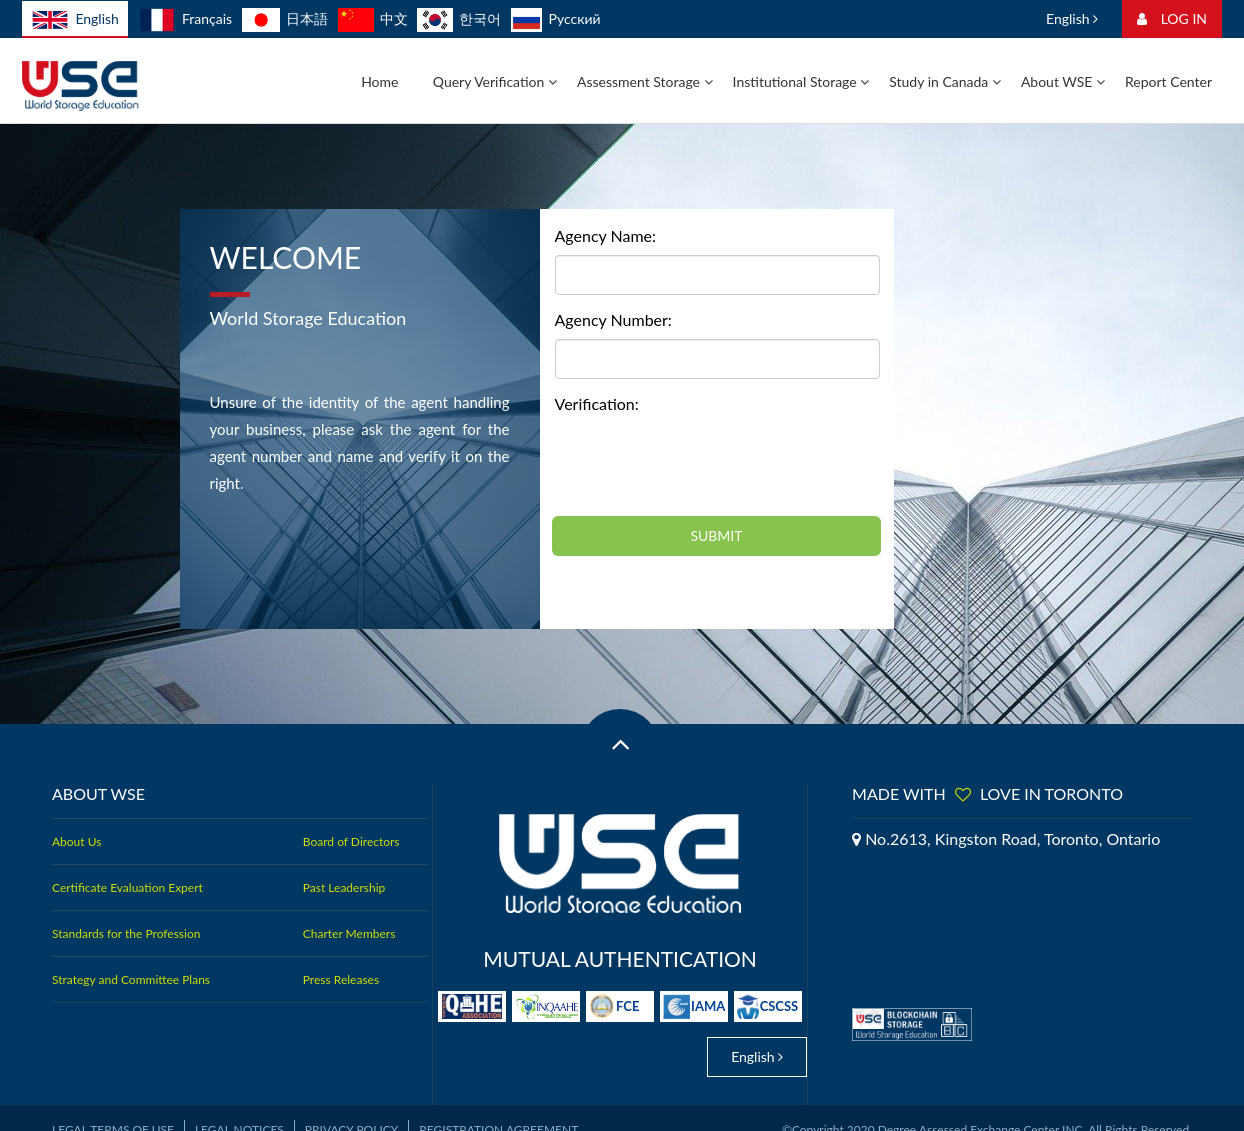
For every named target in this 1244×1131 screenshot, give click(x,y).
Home (379, 81)
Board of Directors (351, 841)
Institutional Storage (801, 81)
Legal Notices (239, 1106)
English (75, 20)
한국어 (459, 18)
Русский (556, 18)
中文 (373, 18)
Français (185, 18)
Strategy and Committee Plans (131, 979)
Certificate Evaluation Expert (127, 887)
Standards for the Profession (126, 933)
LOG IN (1172, 18)
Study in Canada (945, 81)
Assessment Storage (645, 81)
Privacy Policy (351, 1106)
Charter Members (349, 933)
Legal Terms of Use (113, 1106)
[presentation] (707, 462)
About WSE (1063, 81)
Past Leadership (344, 887)
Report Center (1168, 81)
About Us (76, 841)
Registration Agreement (498, 1106)
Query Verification (495, 81)
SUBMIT (716, 535)
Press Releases (341, 979)
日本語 (285, 18)
